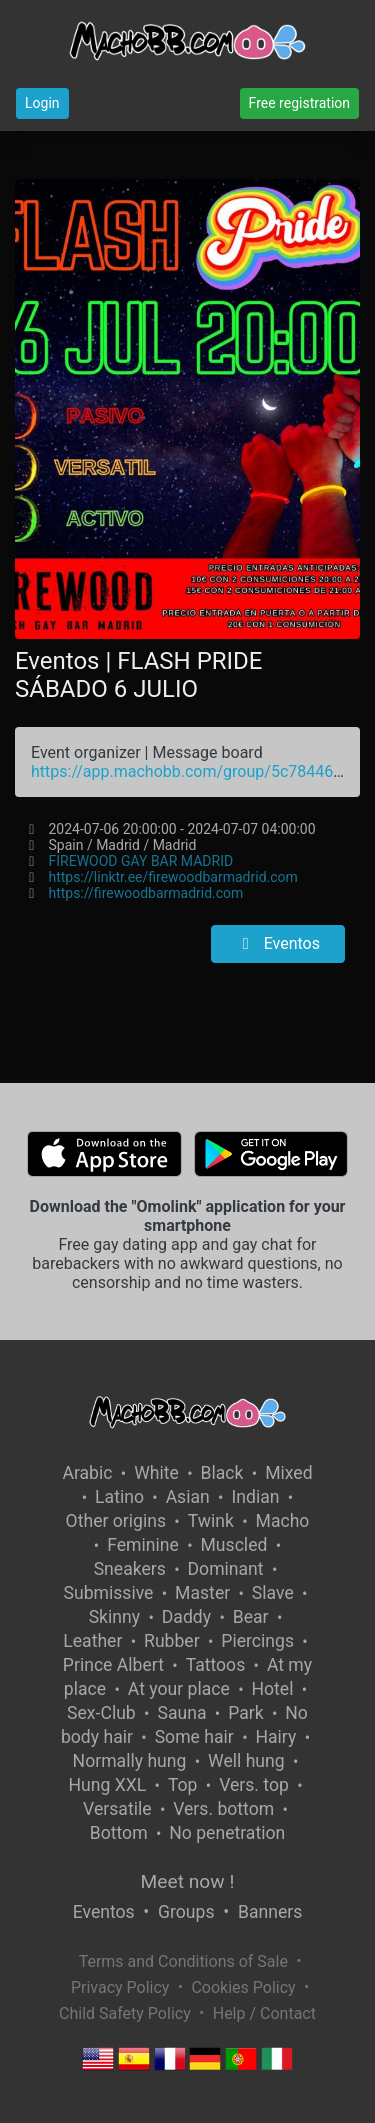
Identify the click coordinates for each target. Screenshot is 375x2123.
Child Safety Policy (125, 2013)
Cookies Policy (243, 1987)
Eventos (278, 943)
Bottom (119, 1833)
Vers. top (254, 1785)
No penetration (227, 1833)
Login (42, 103)
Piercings (257, 1641)
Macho (283, 1521)
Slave (273, 1593)
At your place (179, 1689)
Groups (186, 1912)
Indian (255, 1497)
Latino (119, 1497)
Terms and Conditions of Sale (183, 1961)
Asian (188, 1497)
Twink (211, 1521)
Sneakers (130, 1569)
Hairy (275, 1737)
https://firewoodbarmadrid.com (146, 893)
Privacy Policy (120, 1987)
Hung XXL (107, 1785)
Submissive (109, 1593)
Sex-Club (101, 1713)
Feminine (143, 1545)
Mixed (288, 1473)
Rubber (172, 1641)
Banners (270, 1912)
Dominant (226, 1569)
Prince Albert (113, 1665)
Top (183, 1785)
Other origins (116, 1521)
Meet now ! (188, 1881)
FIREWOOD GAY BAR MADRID (141, 861)
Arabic (87, 1473)
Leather (92, 1641)
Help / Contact (264, 2013)
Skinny (114, 1617)
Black (222, 1473)
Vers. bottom (223, 1809)
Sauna (181, 1713)
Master (202, 1593)
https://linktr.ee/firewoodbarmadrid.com (173, 877)
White (156, 1473)
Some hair (194, 1737)
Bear (251, 1617)
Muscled (234, 1545)
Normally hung (130, 1761)
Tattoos (216, 1665)
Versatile (117, 1809)
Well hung (246, 1761)
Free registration (299, 103)
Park (245, 1713)
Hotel (272, 1689)
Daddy (186, 1617)
